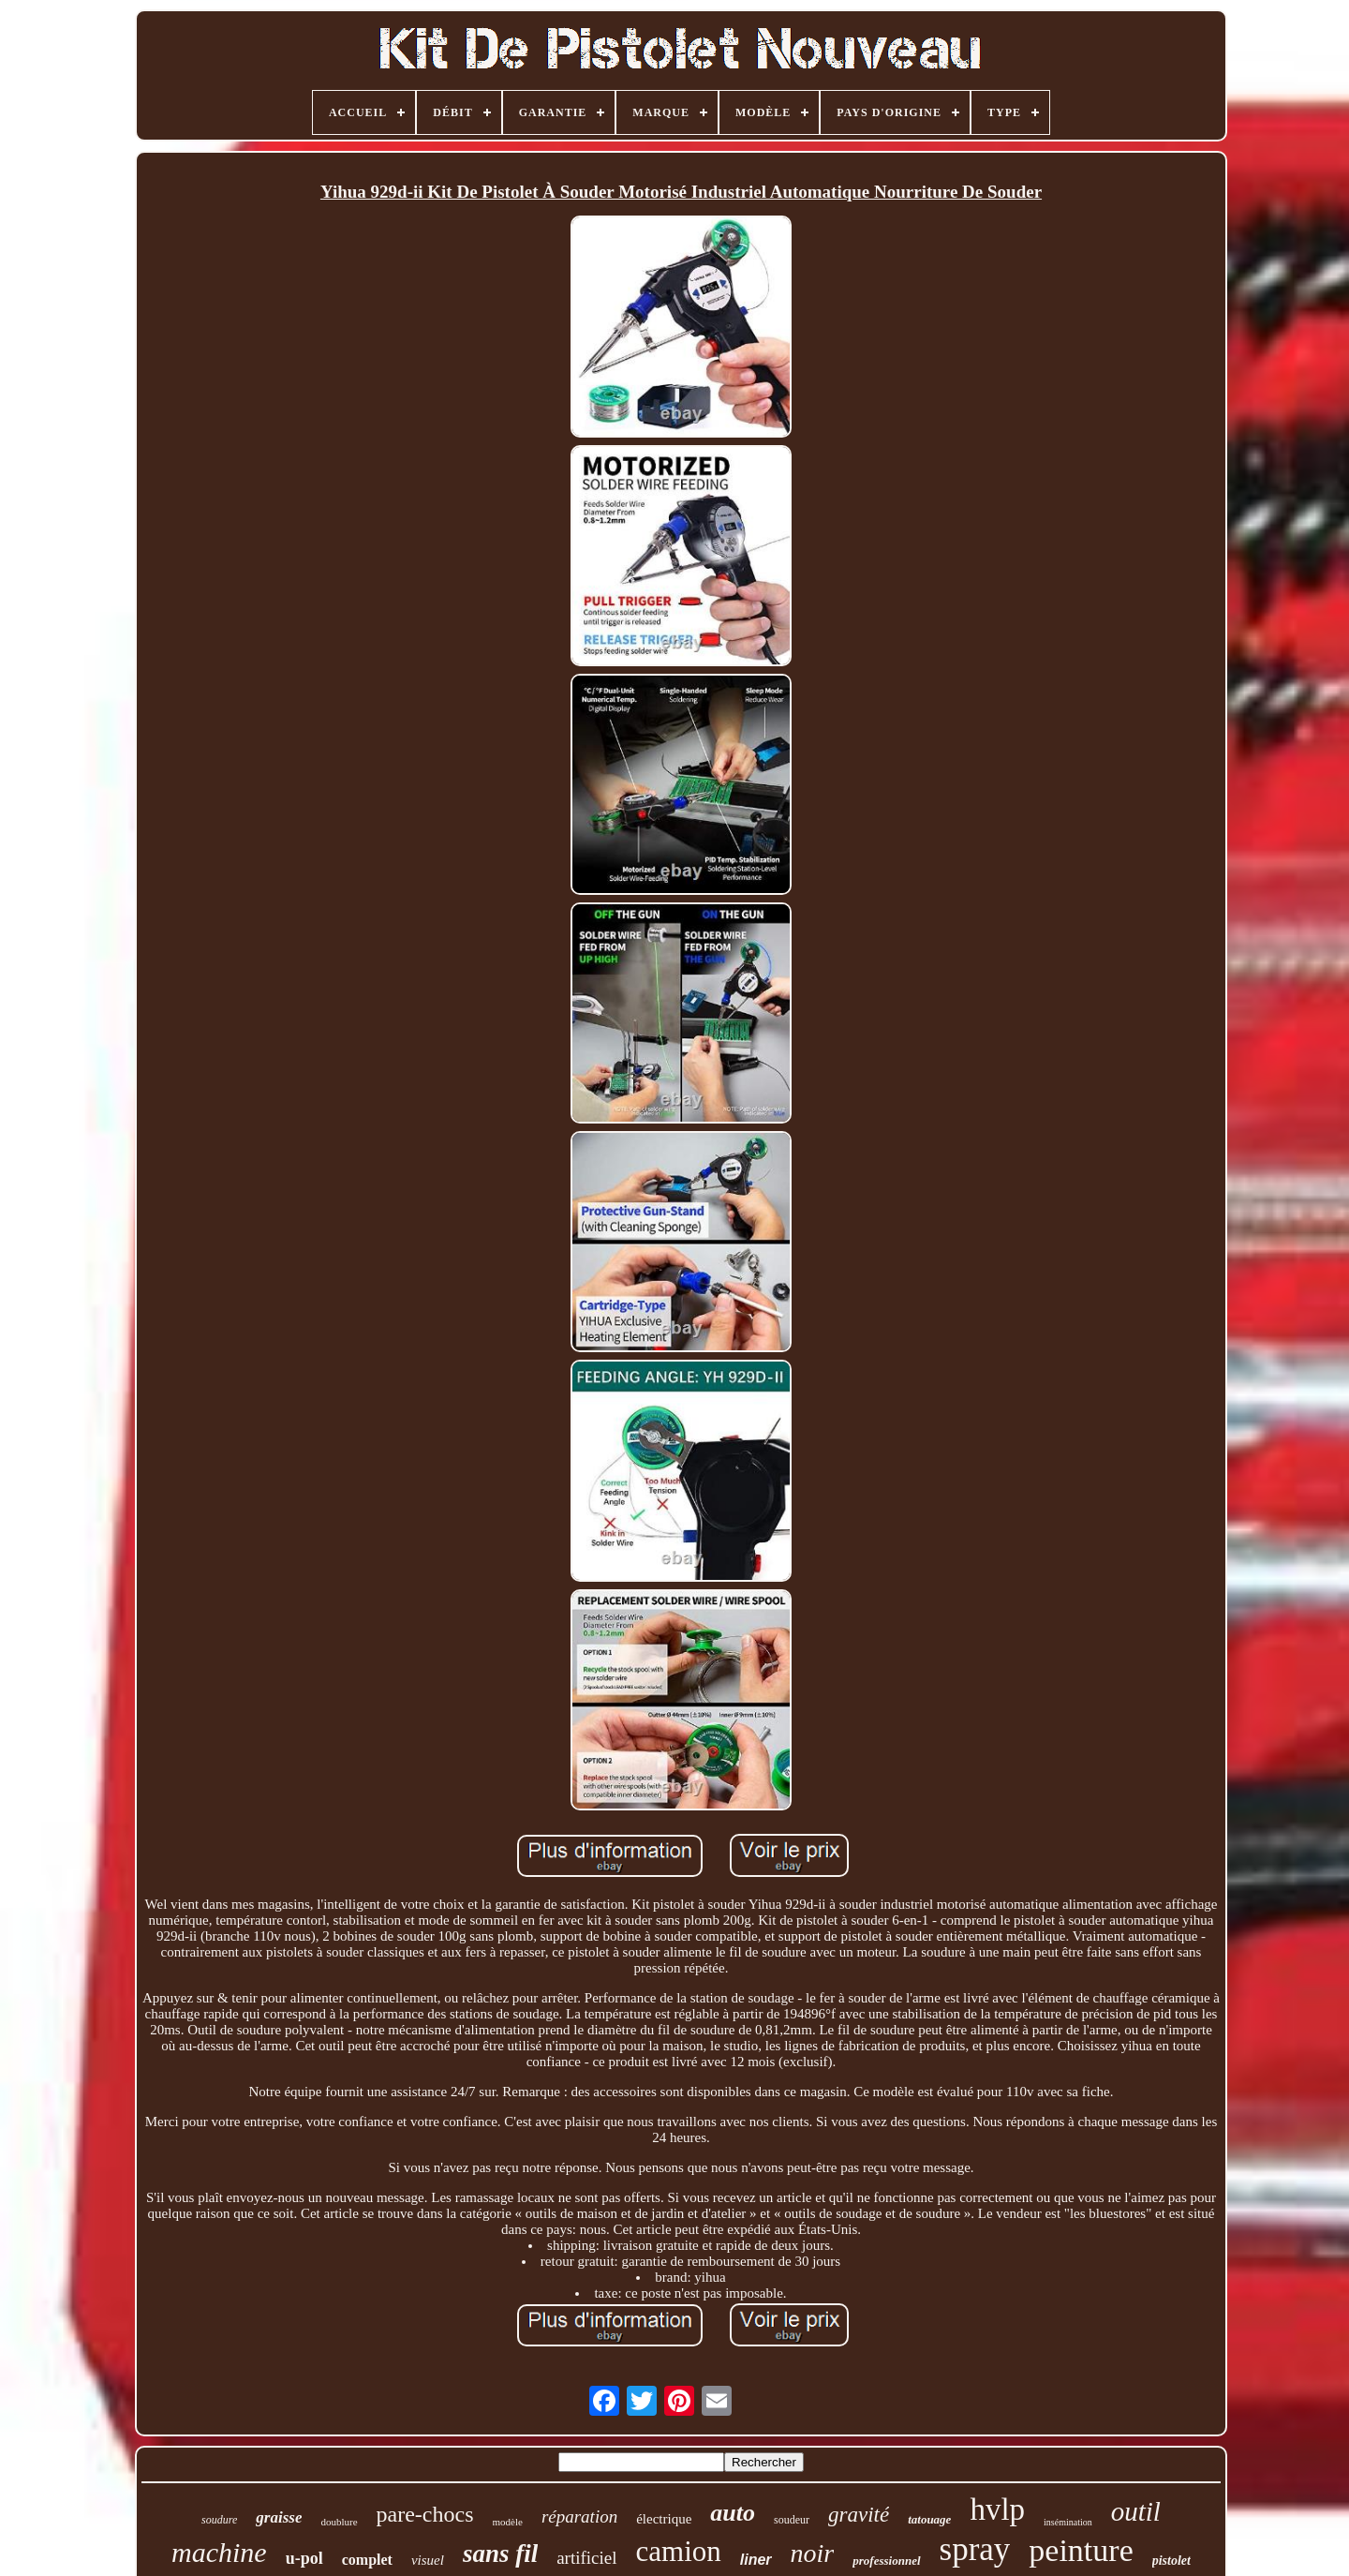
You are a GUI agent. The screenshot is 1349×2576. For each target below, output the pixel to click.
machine (219, 2552)
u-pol (304, 2558)
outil (1136, 2511)
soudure (219, 2519)
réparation (579, 2516)
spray (975, 2549)
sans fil (500, 2553)
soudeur (791, 2519)
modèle (508, 2521)
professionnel (886, 2561)
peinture (1081, 2550)
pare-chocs (425, 2514)
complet (367, 2560)
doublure (338, 2521)
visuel (427, 2560)
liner (756, 2560)
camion (678, 2551)
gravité (858, 2514)
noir (813, 2553)
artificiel (586, 2558)
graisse (279, 2517)
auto (732, 2512)
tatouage (929, 2519)
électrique (663, 2518)
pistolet (1171, 2561)
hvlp (997, 2509)
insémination (1068, 2522)
